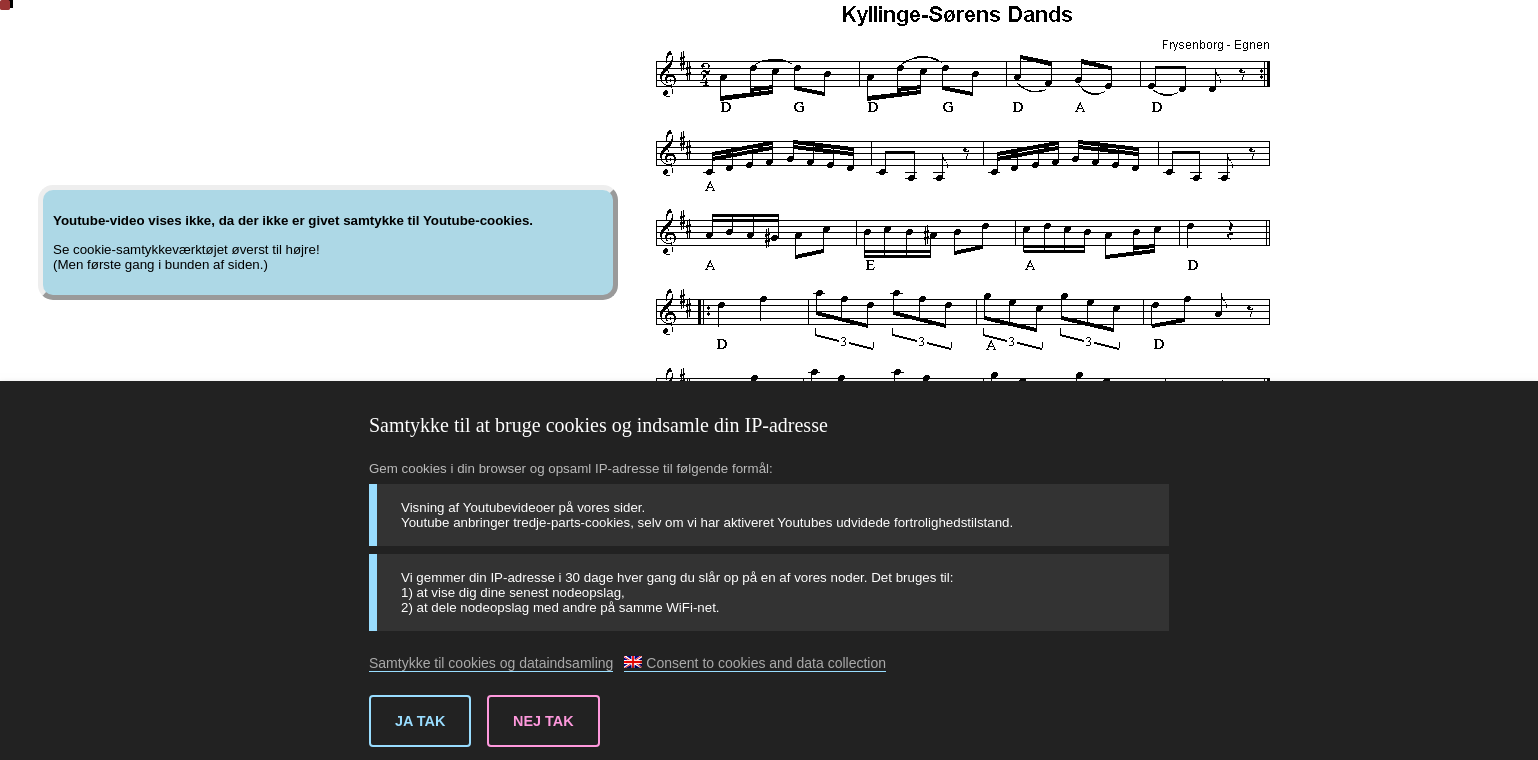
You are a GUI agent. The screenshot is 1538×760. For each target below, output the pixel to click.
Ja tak (420, 721)
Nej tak (543, 721)
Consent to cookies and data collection (755, 663)
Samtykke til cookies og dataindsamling (491, 663)
